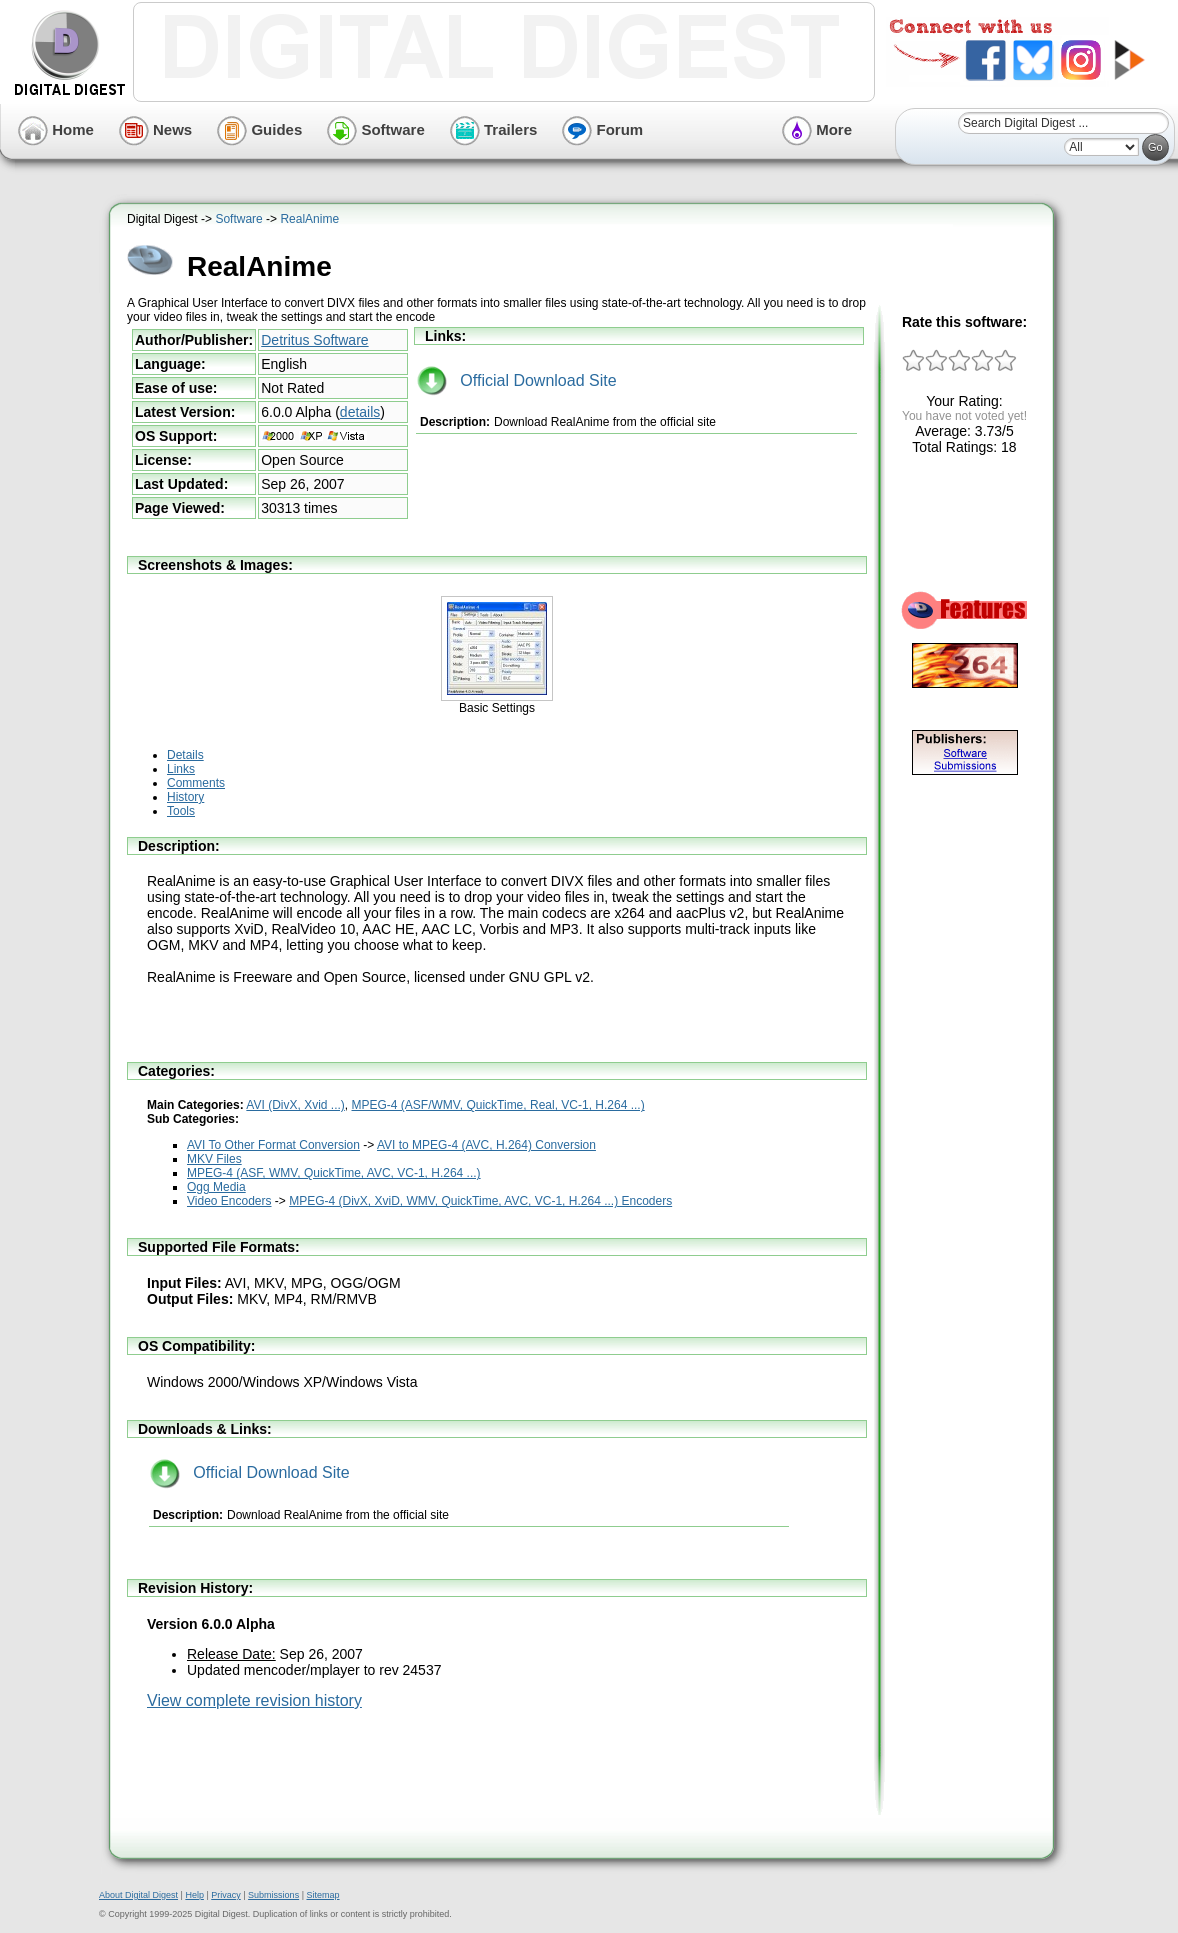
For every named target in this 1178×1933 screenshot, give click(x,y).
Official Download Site (517, 380)
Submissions (273, 1895)
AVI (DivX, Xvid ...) (295, 1105)
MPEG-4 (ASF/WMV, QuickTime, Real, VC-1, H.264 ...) (498, 1105)
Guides (259, 129)
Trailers (494, 129)
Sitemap (322, 1895)
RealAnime (309, 219)
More (817, 129)
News (155, 129)
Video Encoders (229, 1201)
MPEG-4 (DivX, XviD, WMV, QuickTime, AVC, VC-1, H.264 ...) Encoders (480, 1201)
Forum (602, 129)
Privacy (226, 1895)
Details (185, 755)
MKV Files (214, 1159)
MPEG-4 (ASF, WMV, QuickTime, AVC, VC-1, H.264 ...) (334, 1173)
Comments (196, 783)
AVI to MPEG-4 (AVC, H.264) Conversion (486, 1145)
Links (181, 769)
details (360, 412)
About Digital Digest (138, 1895)
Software (376, 129)
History (185, 797)
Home (56, 129)
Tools (181, 811)
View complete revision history (254, 1700)
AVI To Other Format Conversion (273, 1145)
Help (194, 1895)
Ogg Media (216, 1187)
